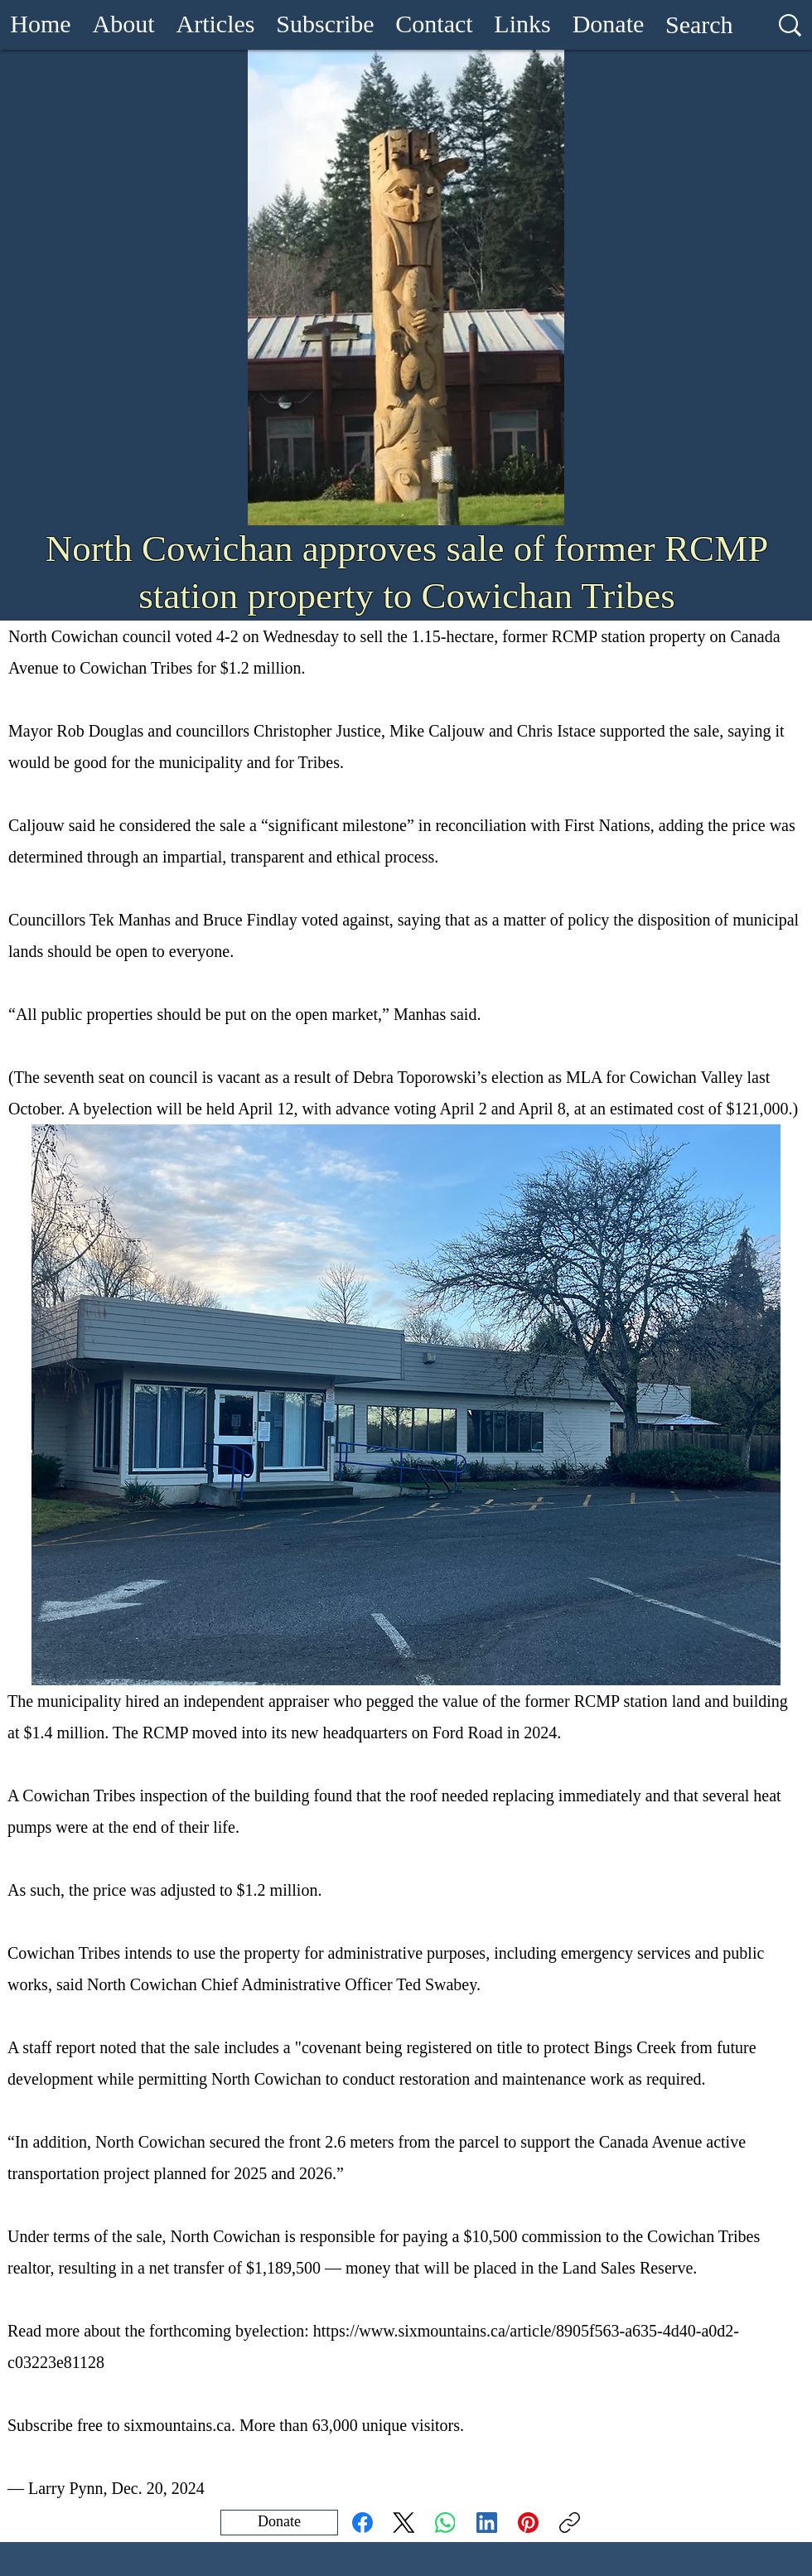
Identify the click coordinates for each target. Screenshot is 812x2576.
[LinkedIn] (486, 2522)
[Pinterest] (528, 2522)
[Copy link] (569, 2522)
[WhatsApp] (445, 2522)
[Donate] (279, 2522)
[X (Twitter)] (404, 2522)
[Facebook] (362, 2522)
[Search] (699, 25)
